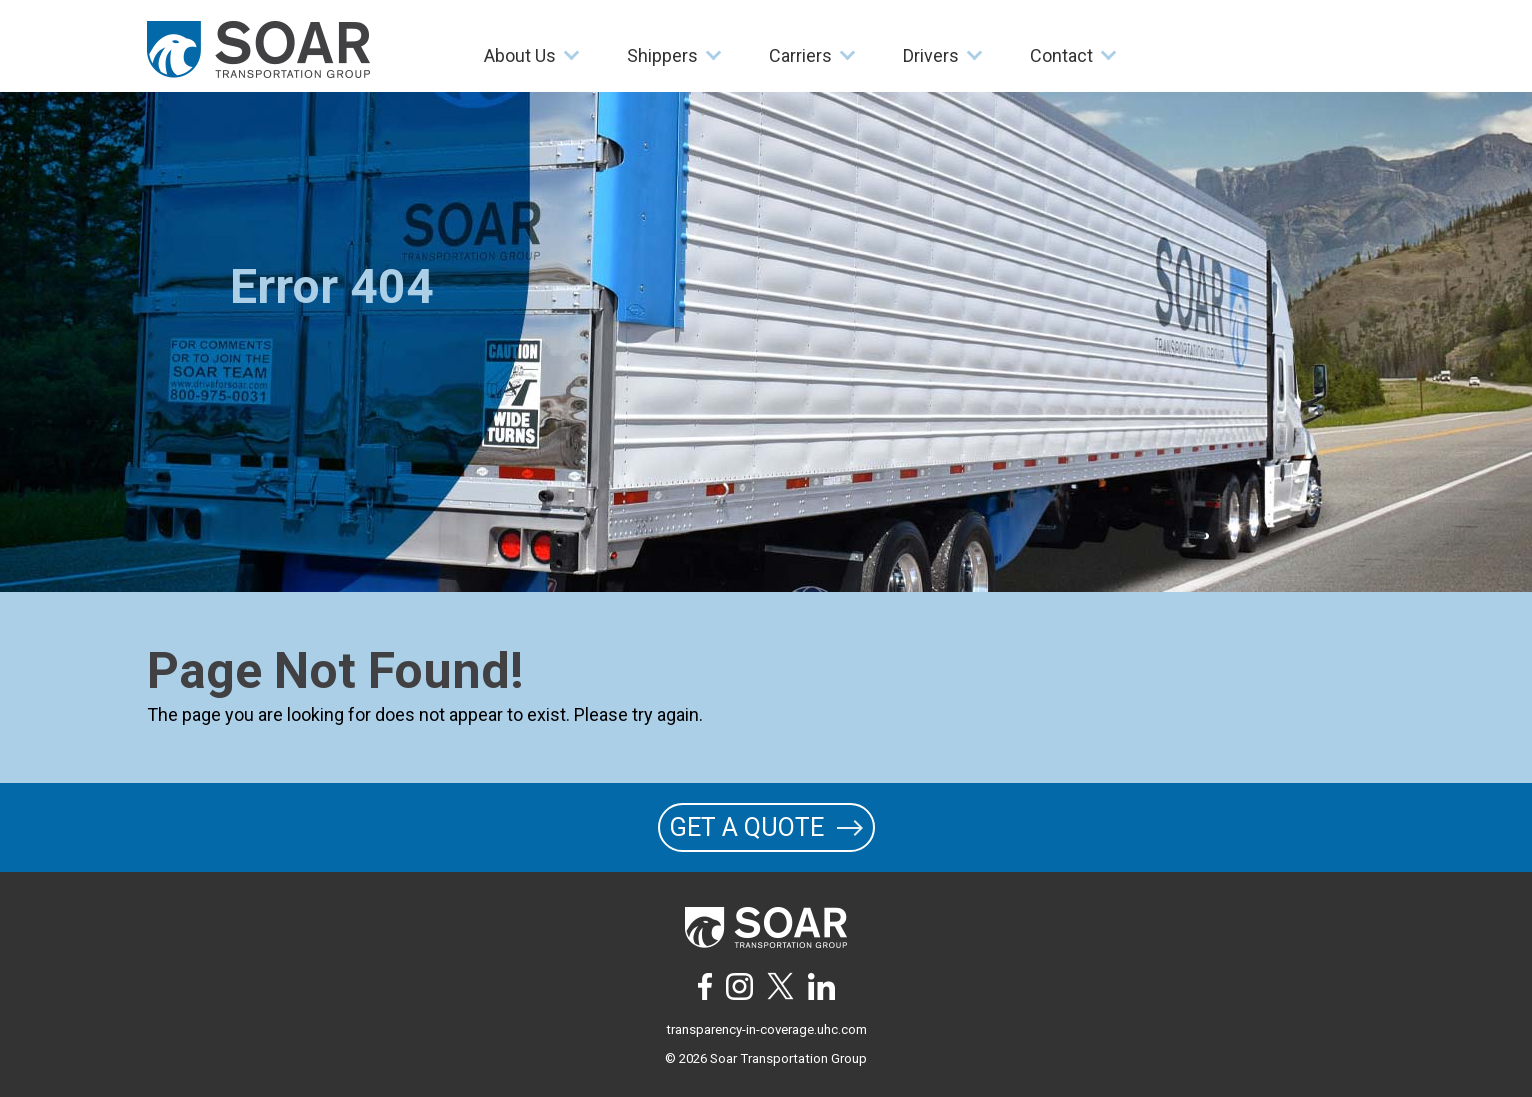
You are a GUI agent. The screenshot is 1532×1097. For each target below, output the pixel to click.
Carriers (800, 55)
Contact (1061, 55)
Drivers (931, 55)
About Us (520, 55)
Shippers (662, 55)
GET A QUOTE (766, 827)
